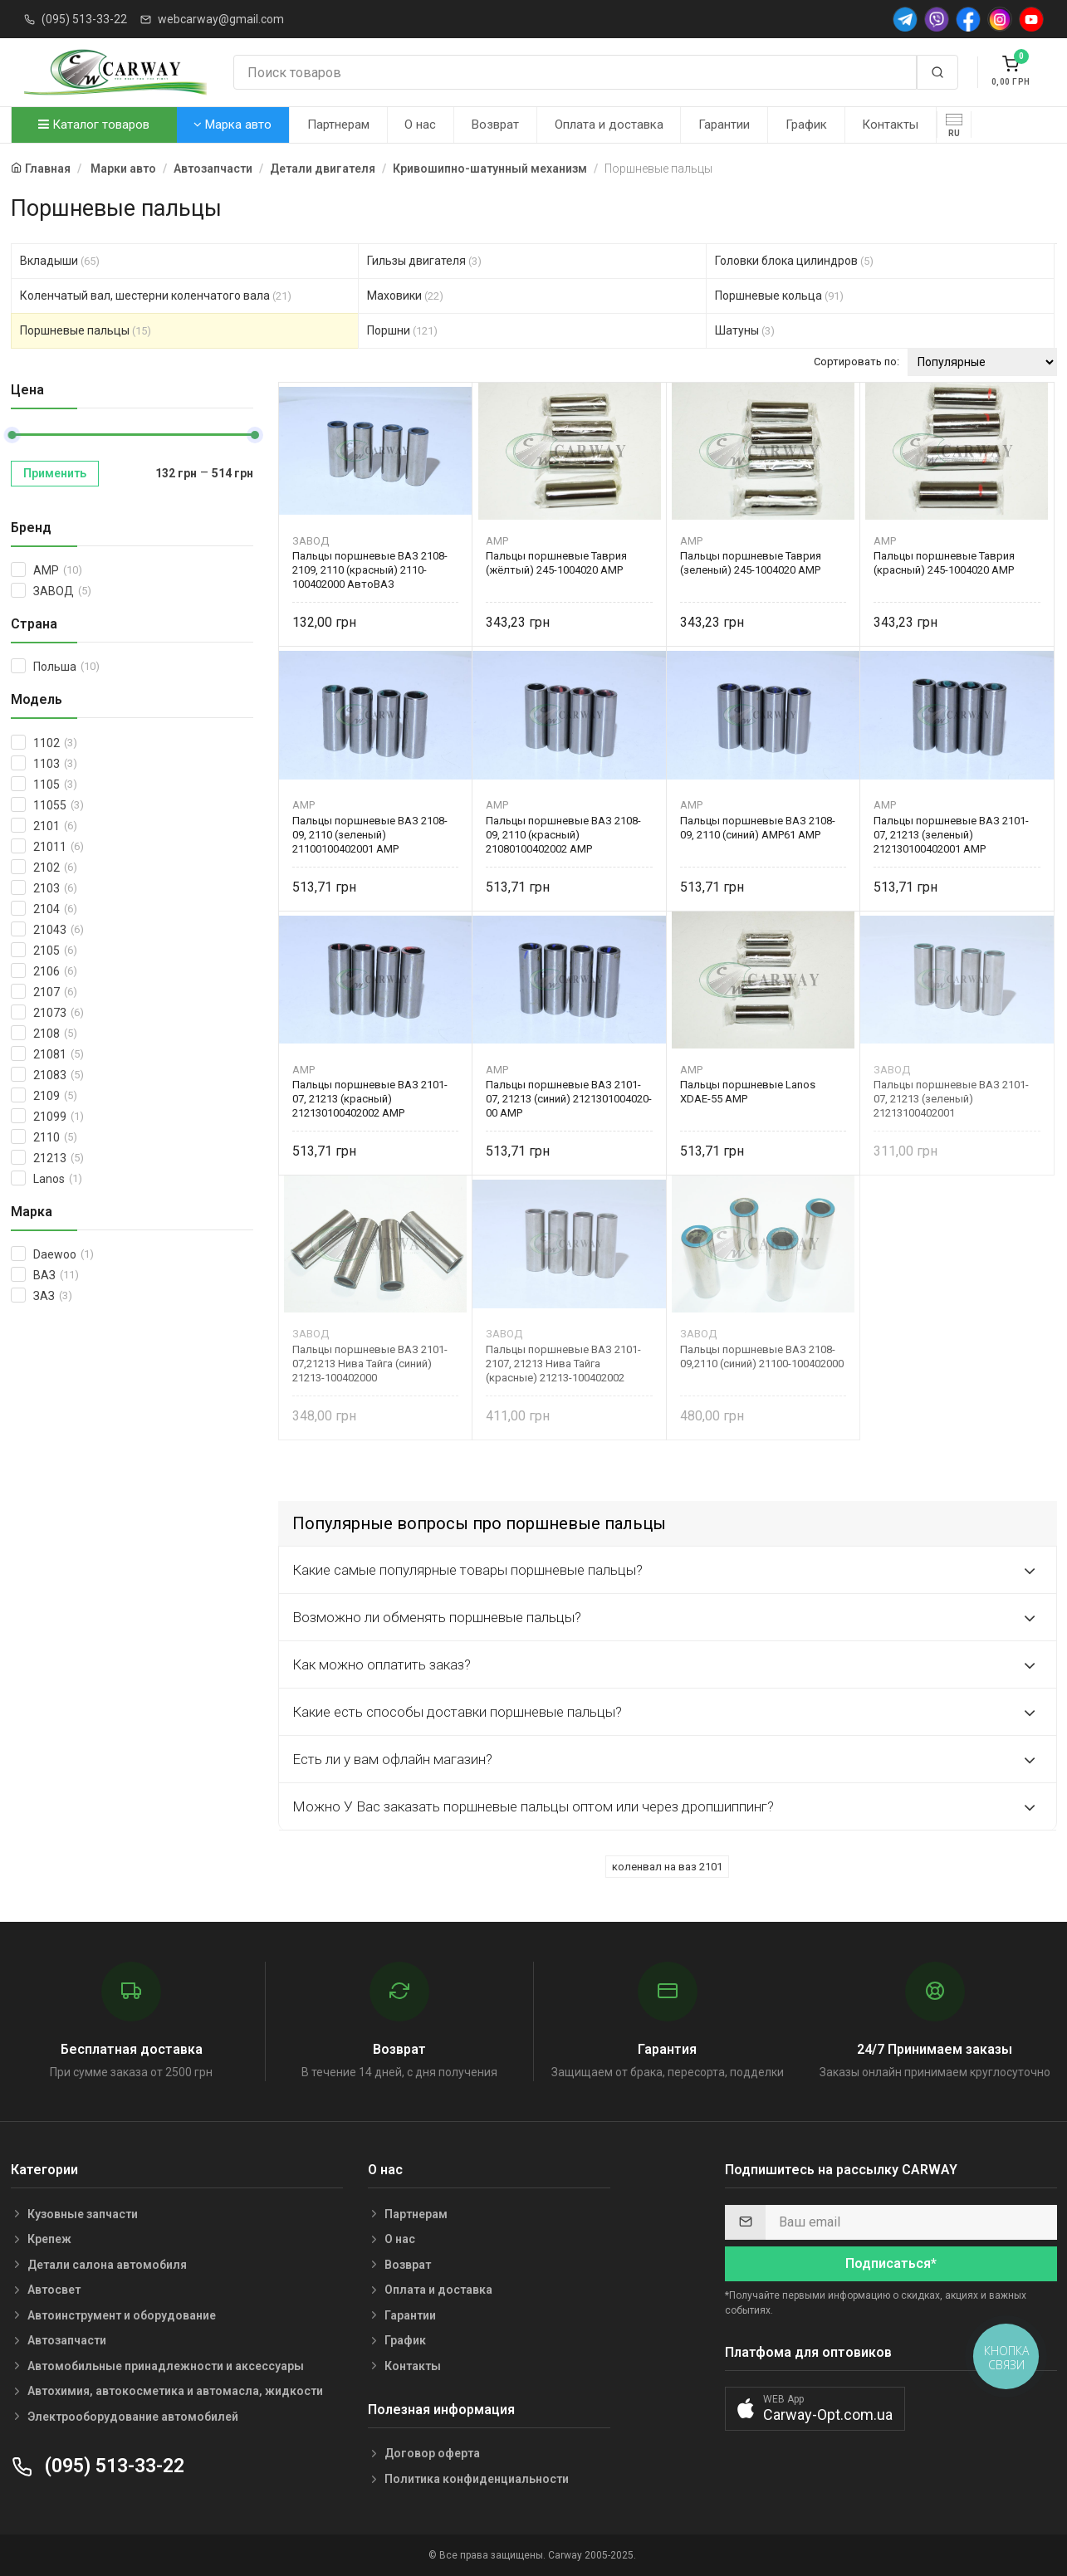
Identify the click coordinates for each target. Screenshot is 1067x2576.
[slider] (11, 435)
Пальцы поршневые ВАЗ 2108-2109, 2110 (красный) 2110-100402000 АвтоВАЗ (370, 570)
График (806, 124)
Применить (54, 473)
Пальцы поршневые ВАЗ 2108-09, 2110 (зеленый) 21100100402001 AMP (370, 834)
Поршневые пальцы (85, 330)
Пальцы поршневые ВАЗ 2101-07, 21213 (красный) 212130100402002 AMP (370, 1098)
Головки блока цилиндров (794, 260)
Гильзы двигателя (424, 260)
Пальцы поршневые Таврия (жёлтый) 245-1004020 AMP (556, 563)
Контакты (890, 124)
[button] (815, 2409)
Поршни (402, 330)
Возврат (495, 124)
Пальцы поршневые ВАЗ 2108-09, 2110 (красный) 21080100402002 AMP (563, 834)
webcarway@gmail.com (221, 19)
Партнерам (338, 124)
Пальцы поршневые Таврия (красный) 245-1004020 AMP (944, 563)
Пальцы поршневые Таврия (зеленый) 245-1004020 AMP (750, 563)
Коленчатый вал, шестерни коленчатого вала (155, 295)
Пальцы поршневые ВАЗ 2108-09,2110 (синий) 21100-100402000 (762, 1356)
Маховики (405, 295)
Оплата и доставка (609, 124)
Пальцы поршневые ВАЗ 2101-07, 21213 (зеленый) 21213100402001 (951, 1098)
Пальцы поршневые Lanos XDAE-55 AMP (747, 1091)
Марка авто (232, 124)
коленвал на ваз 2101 (667, 1866)
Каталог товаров (93, 124)
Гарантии (724, 124)
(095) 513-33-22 (84, 19)
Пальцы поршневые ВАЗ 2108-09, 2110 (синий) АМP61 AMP (757, 827)
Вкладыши (60, 260)
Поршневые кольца (779, 295)
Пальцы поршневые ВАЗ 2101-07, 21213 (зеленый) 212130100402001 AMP (951, 834)
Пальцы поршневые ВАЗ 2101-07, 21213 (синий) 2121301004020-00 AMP (569, 1098)
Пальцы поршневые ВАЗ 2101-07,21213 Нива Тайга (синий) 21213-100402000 (370, 1363)
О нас (420, 124)
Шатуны (745, 330)
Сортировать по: (856, 361)
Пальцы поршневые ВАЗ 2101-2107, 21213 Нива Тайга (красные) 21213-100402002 (563, 1363)
